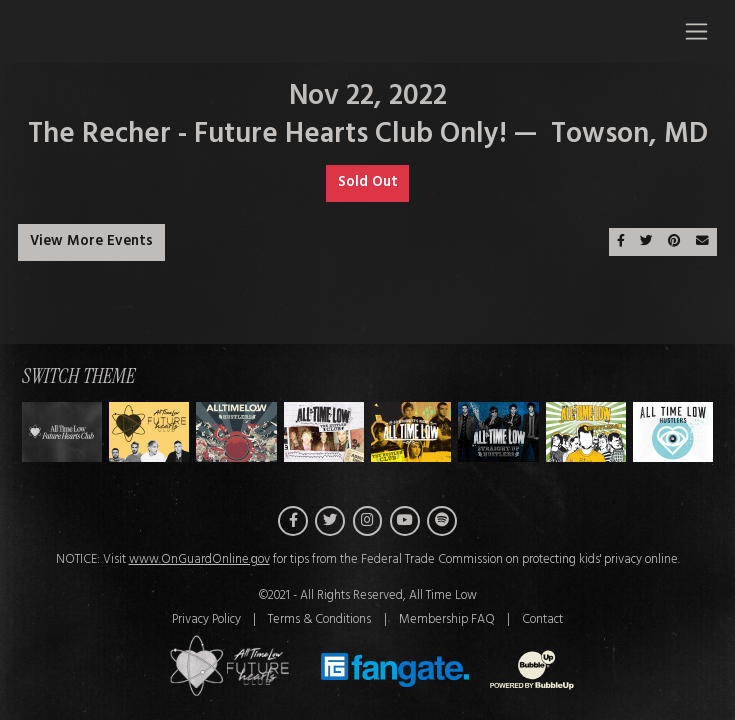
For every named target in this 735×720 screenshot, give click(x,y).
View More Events (91, 241)
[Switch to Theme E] (498, 437)
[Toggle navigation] (696, 31)
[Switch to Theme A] (149, 437)
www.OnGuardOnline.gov (199, 565)
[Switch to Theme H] (62, 437)
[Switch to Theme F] (586, 437)
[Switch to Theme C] (324, 437)
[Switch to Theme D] (411, 437)
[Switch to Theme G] (673, 437)
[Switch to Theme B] (236, 437)
